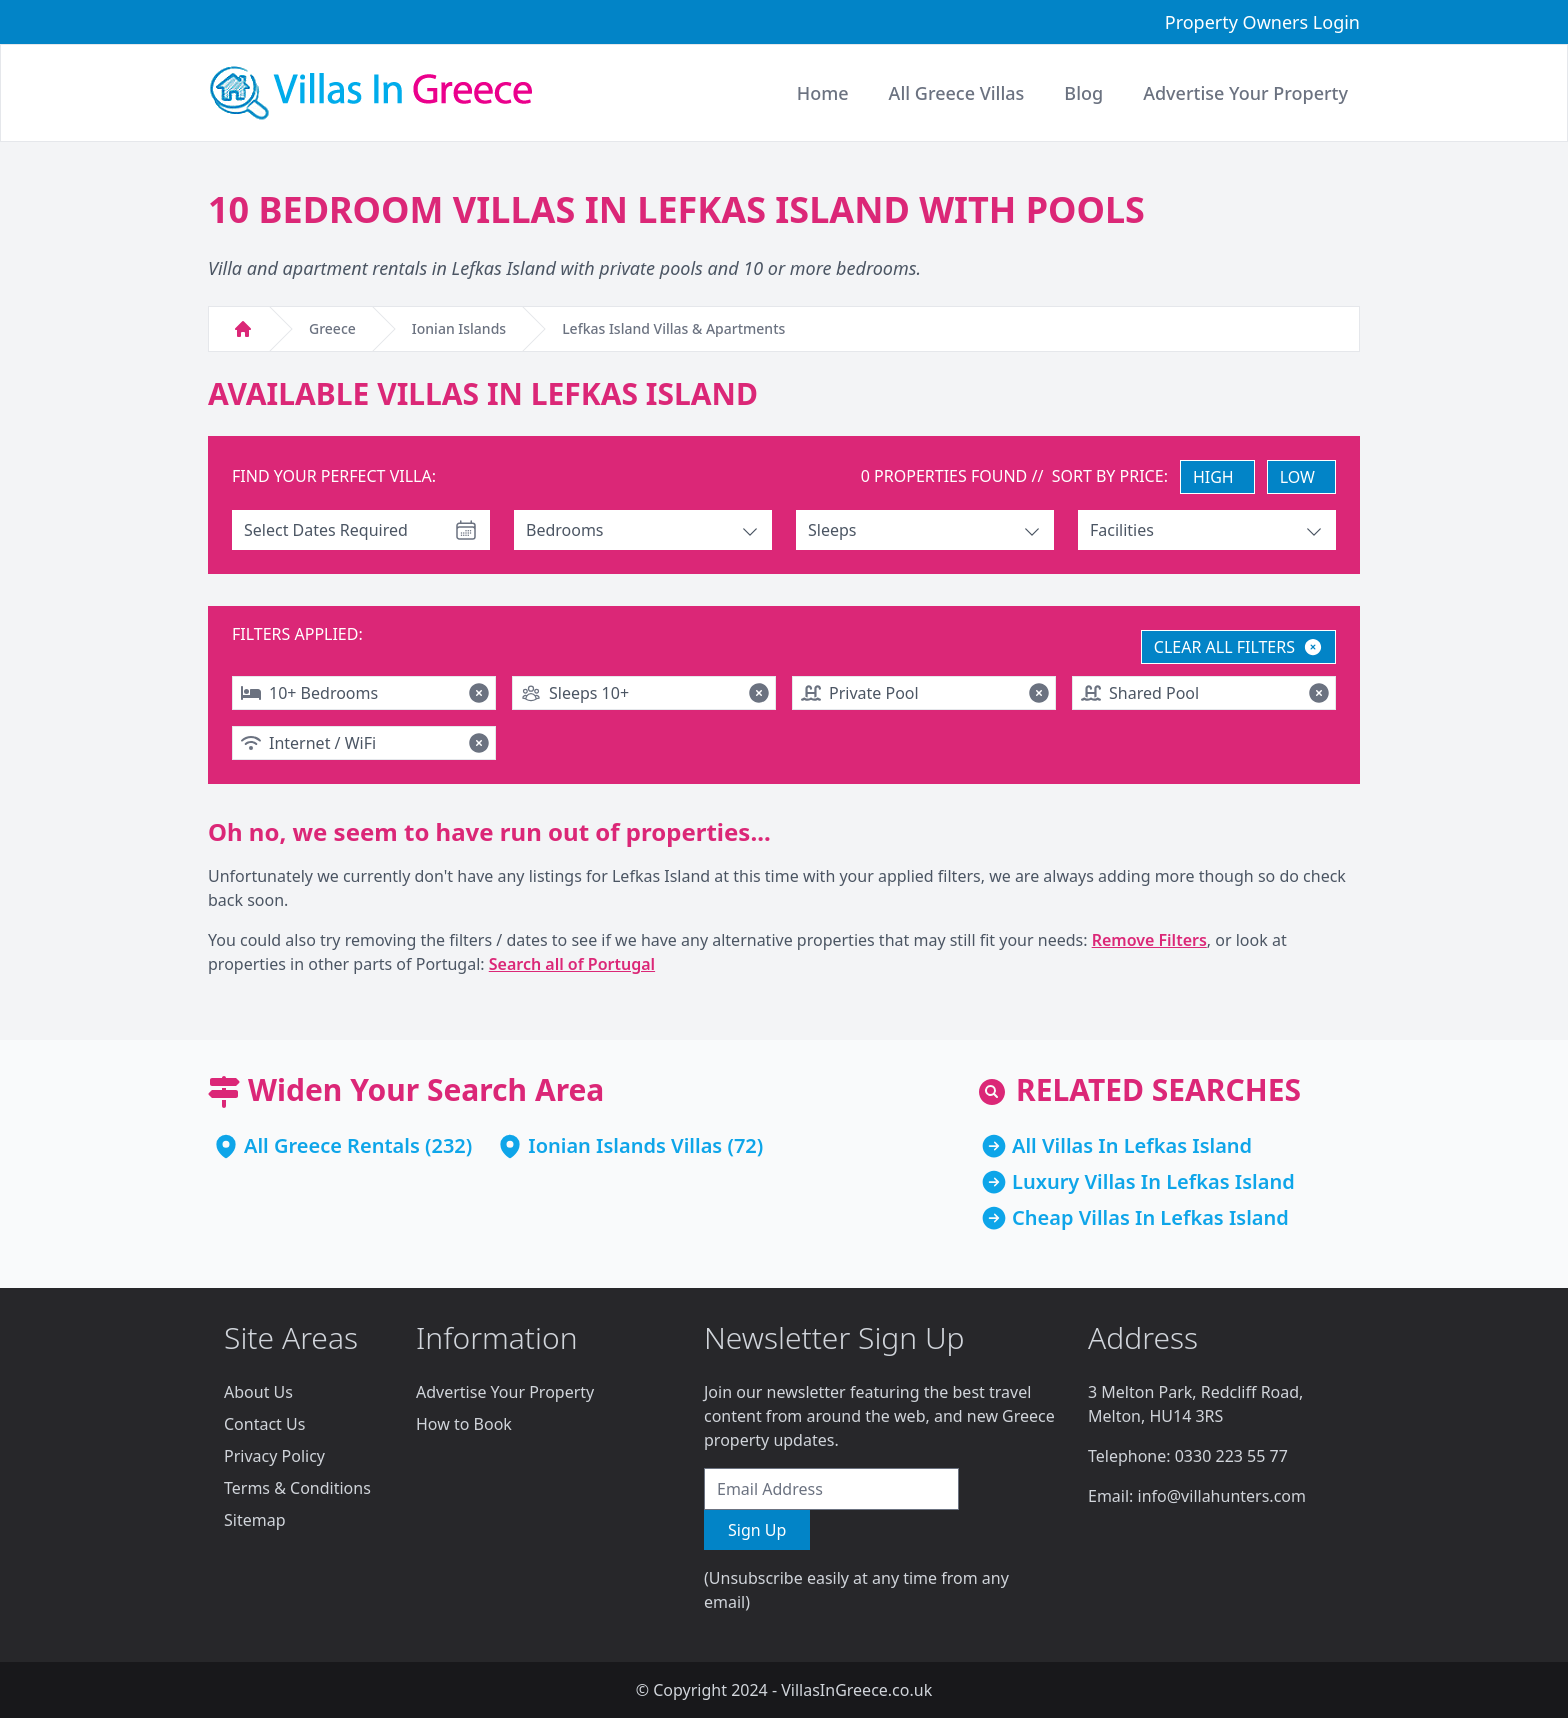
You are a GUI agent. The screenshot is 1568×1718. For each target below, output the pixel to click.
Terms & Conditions (297, 1488)
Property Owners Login (1262, 22)
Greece (332, 328)
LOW (1297, 477)
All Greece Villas (957, 93)
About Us (258, 1392)
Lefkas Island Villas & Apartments (673, 328)
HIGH (1213, 477)
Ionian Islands (459, 328)
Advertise (1245, 93)
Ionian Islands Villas (625, 1145)
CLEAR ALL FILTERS (1238, 647)
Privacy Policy (274, 1456)
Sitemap (255, 1520)
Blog (1083, 93)
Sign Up (757, 1530)
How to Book (464, 1424)
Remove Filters (1149, 940)
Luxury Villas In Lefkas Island (1153, 1181)
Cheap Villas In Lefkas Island (1150, 1217)
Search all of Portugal (572, 964)
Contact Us (264, 1424)
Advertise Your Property (505, 1392)
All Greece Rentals (332, 1145)
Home (823, 93)
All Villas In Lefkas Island (1132, 1145)
